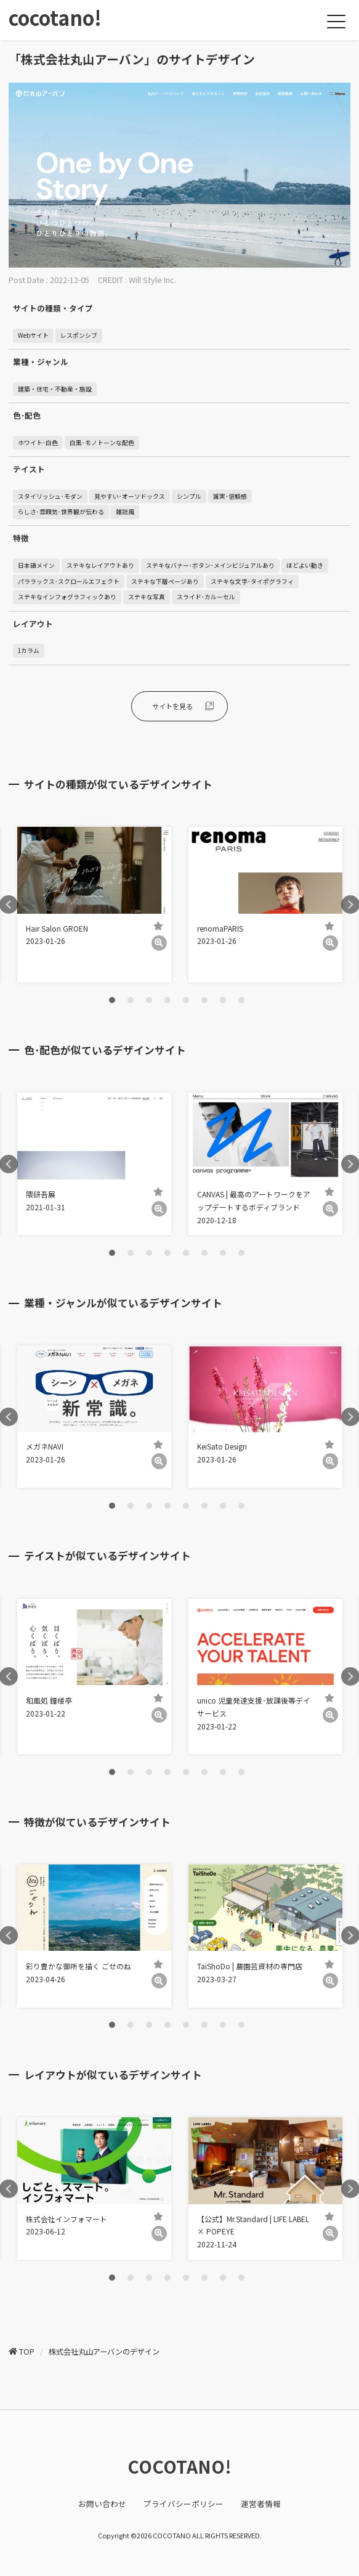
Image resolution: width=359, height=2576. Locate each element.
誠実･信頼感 (230, 496)
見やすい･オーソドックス (129, 496)
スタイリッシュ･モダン (50, 496)
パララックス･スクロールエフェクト (68, 581)
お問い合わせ (102, 2503)
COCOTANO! (179, 2466)
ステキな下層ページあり (165, 581)
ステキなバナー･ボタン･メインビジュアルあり (210, 565)
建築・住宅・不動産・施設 (55, 389)
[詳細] (159, 943)
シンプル (189, 496)
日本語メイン (36, 565)
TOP (26, 2351)
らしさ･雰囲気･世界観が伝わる (61, 511)
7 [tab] (223, 1000)
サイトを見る (172, 706)
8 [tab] (241, 1000)
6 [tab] (204, 1000)
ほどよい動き (304, 565)
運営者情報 (261, 2503)
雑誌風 (125, 511)
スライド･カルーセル (206, 597)
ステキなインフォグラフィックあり (67, 597)
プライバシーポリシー (183, 2503)
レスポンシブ (78, 335)
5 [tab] (186, 1000)
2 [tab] (130, 1000)
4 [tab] (167, 1000)
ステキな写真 (146, 597)
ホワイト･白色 (38, 442)
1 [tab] (112, 1000)
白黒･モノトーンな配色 (102, 442)
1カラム (28, 650)
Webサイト (33, 335)
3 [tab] (149, 1000)
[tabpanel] (94, 904)
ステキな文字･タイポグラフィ (252, 581)
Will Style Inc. (152, 279)
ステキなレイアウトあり (100, 565)
